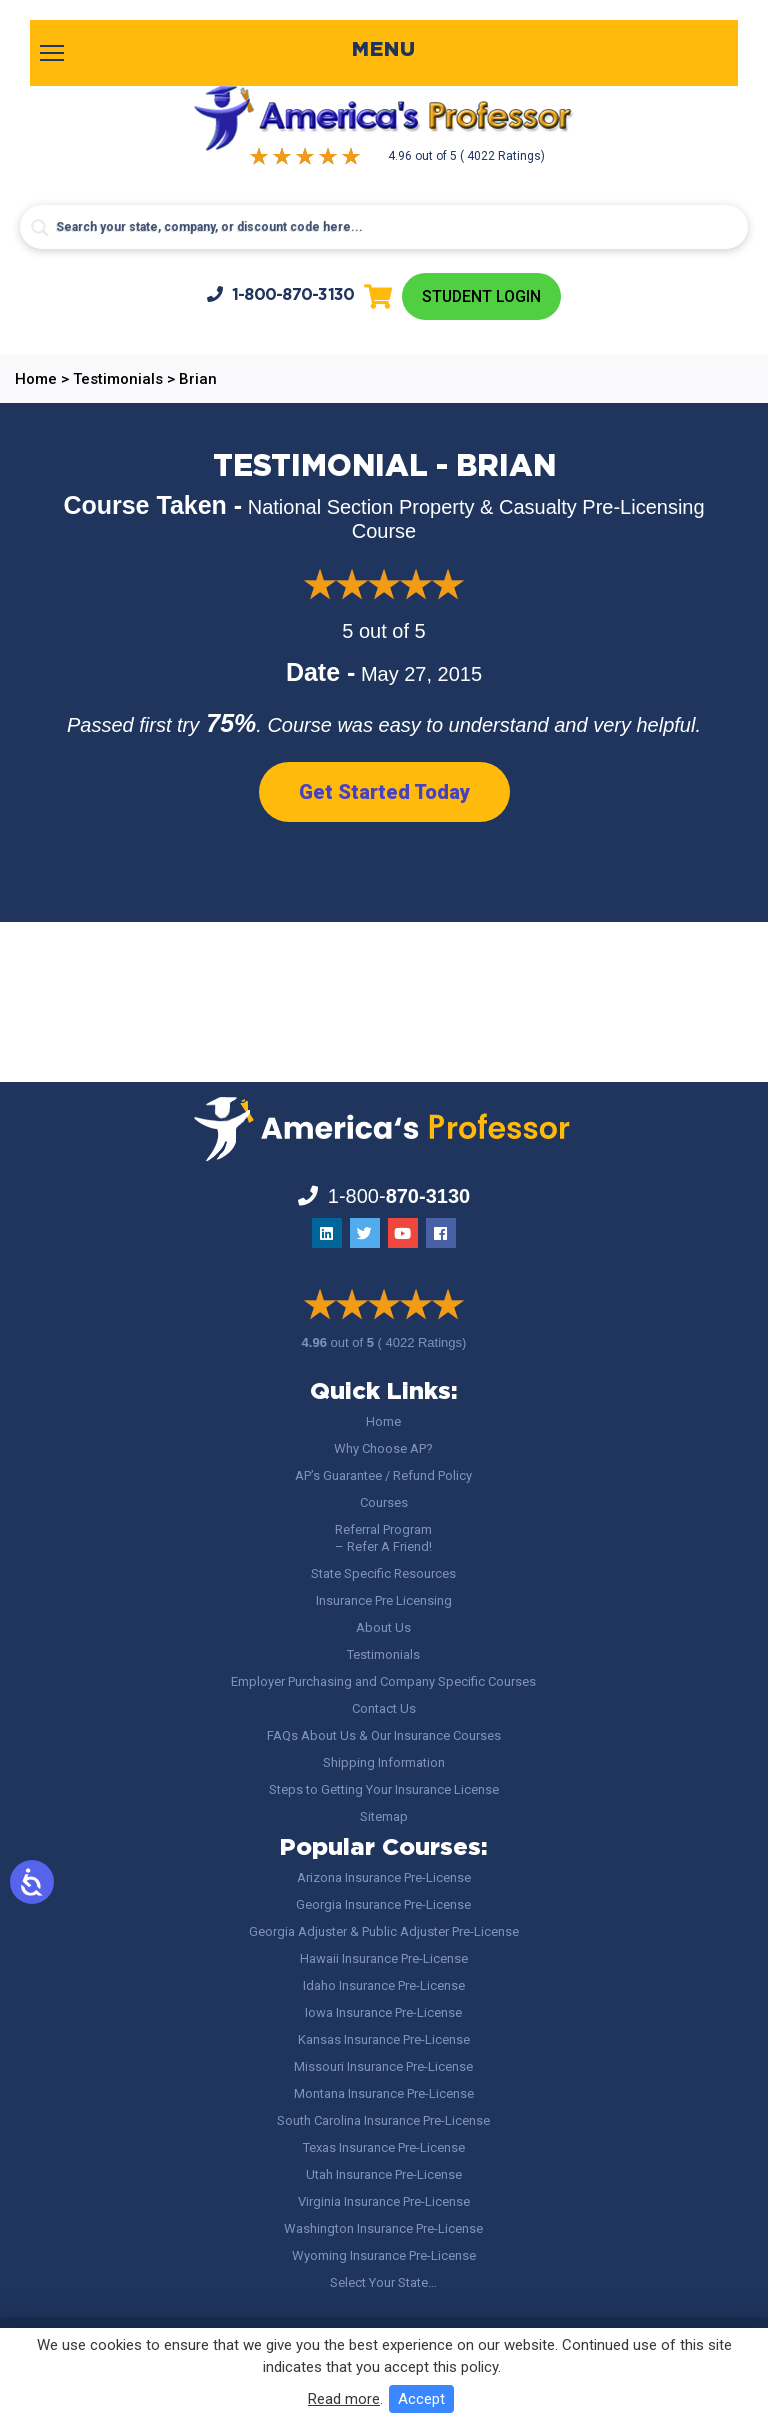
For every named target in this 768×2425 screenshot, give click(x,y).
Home (383, 1421)
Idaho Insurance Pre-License (384, 1985)
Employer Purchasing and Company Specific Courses (383, 1681)
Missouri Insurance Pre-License (383, 2066)
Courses (384, 1502)
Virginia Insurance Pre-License (384, 2201)
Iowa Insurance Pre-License (383, 2012)
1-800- (280, 294)
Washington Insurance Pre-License (383, 2228)
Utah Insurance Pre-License (384, 2174)
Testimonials (383, 1654)
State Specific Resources (383, 1573)
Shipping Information (384, 1762)
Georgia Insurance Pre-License (383, 1904)
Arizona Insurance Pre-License (384, 1877)
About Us (383, 1627)
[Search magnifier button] (40, 228)
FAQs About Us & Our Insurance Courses (384, 1735)
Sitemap (384, 1816)
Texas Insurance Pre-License (384, 2147)
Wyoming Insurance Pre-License (384, 2255)
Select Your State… (383, 2282)
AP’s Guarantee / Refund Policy (383, 1475)
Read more (344, 2399)
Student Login (481, 296)
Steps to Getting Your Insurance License (384, 1789)
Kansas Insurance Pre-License (384, 2039)
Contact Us (384, 1708)
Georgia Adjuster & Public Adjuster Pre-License (384, 1931)
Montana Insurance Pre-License (384, 2093)
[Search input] (383, 227)
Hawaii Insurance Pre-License (384, 1958)
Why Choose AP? (383, 1448)
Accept (421, 2399)
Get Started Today (384, 792)
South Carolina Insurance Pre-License (383, 2120)
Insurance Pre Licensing (384, 1600)
